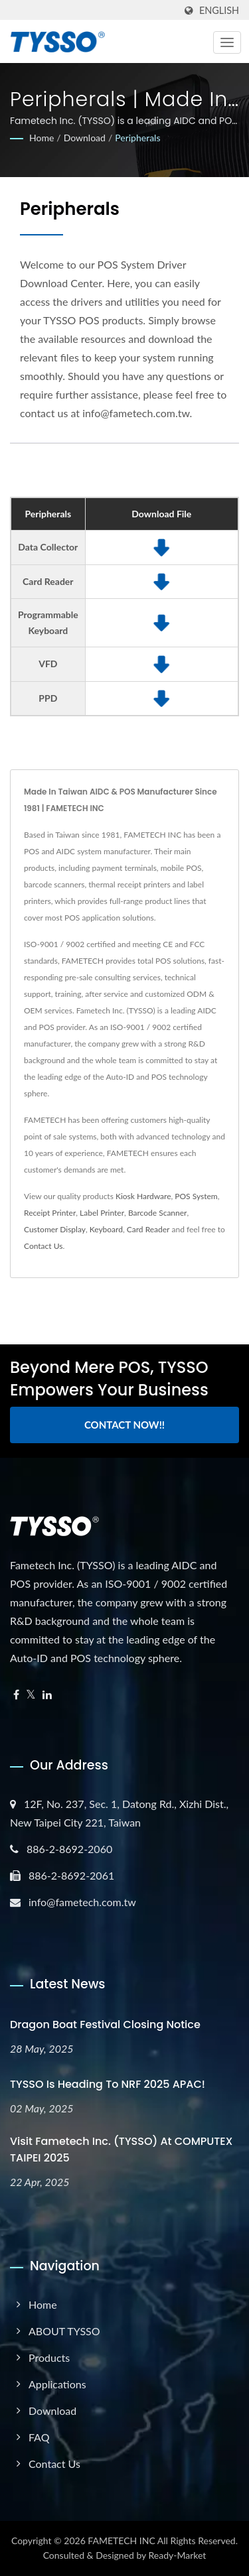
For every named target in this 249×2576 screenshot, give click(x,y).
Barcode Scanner (157, 1213)
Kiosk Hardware (143, 1196)
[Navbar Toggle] (227, 42)
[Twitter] (31, 1695)
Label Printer (102, 1213)
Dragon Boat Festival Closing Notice (105, 2024)
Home (41, 137)
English (219, 10)
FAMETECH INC (121, 2540)
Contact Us (43, 1246)
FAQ (39, 2437)
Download (85, 137)
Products (49, 2357)
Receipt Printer (50, 1213)
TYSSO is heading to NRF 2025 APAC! (107, 2084)
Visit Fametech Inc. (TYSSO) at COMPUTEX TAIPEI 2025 (121, 2149)
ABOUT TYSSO (64, 2331)
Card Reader (148, 1229)
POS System (196, 1196)
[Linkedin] (47, 1695)
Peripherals (137, 137)
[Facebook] (16, 1695)
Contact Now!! (124, 1425)
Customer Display (55, 1229)
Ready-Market (178, 2555)
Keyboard (106, 1229)
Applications (57, 2384)
